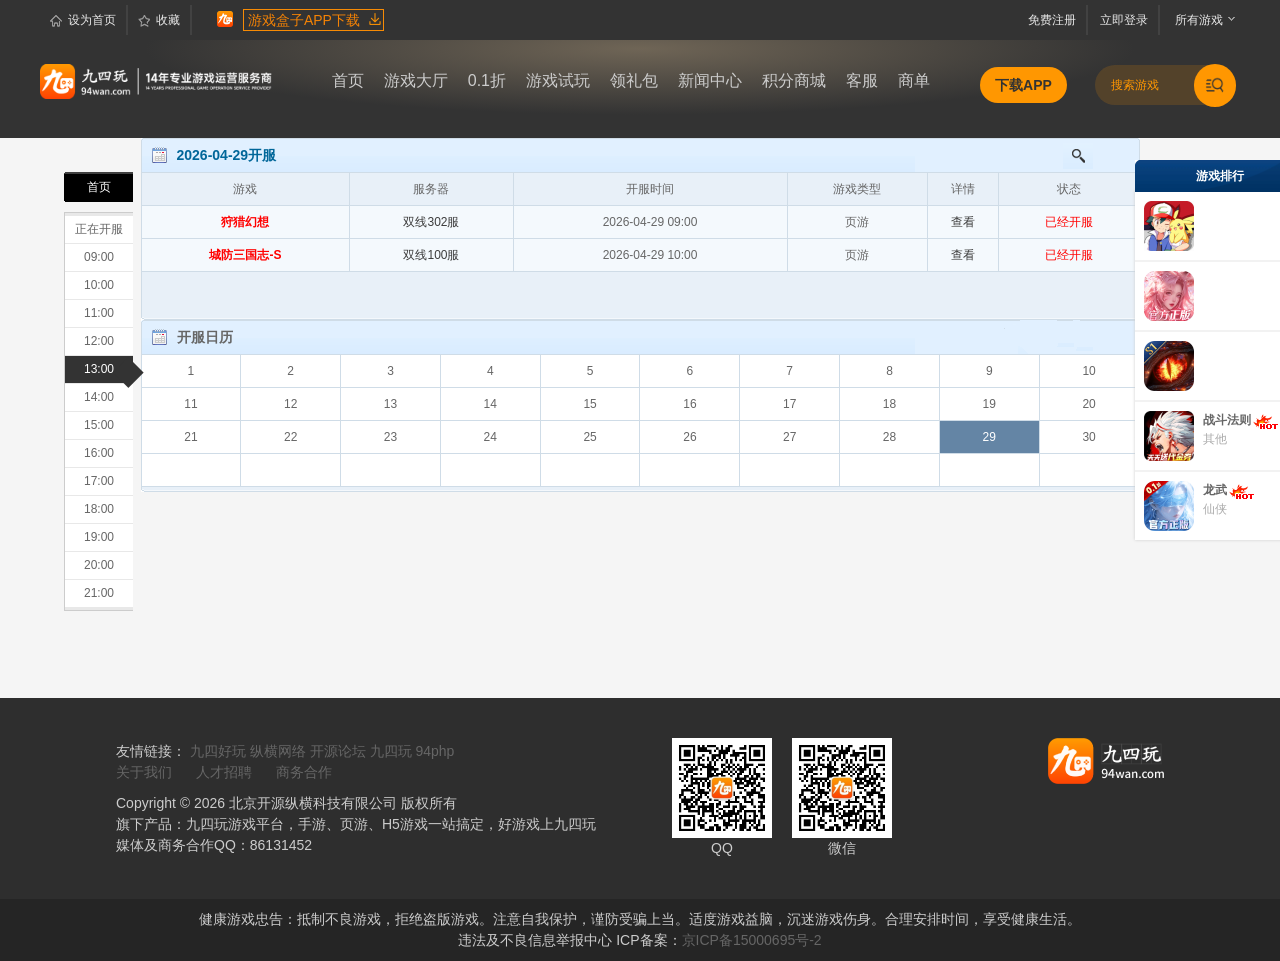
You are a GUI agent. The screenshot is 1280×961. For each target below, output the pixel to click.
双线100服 (431, 255)
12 (290, 404)
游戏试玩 (558, 80)
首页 (348, 80)
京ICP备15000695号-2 (752, 940)
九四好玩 (218, 751)
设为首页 (83, 21)
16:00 (99, 453)
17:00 (99, 481)
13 (390, 404)
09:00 (99, 257)
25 (589, 437)
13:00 (108, 369)
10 (1088, 371)
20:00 (99, 565)
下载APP (1023, 85)
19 (989, 404)
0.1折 (487, 80)
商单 (914, 80)
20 (1088, 404)
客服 (862, 80)
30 (1088, 437)
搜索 (1070, 155)
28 (889, 437)
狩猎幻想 (245, 222)
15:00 (99, 425)
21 (190, 437)
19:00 (99, 537)
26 (689, 437)
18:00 (99, 509)
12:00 (99, 341)
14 (490, 404)
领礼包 (634, 80)
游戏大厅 (416, 80)
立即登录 (1126, 20)
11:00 (99, 313)
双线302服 (431, 222)
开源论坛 (338, 751)
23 (390, 437)
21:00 (99, 593)
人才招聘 (224, 772)
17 (789, 404)
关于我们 (144, 772)
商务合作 (304, 772)
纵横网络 (278, 751)
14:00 (99, 397)
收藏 (159, 21)
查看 (963, 222)
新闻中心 (710, 80)
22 (290, 437)
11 (190, 404)
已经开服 (1069, 222)
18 (889, 404)
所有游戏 (1194, 20)
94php (434, 751)
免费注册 (1056, 20)
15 (589, 404)
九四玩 (391, 751)
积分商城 (794, 80)
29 (989, 437)
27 (789, 437)
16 (689, 404)
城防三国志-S (245, 255)
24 (490, 437)
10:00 (99, 285)
